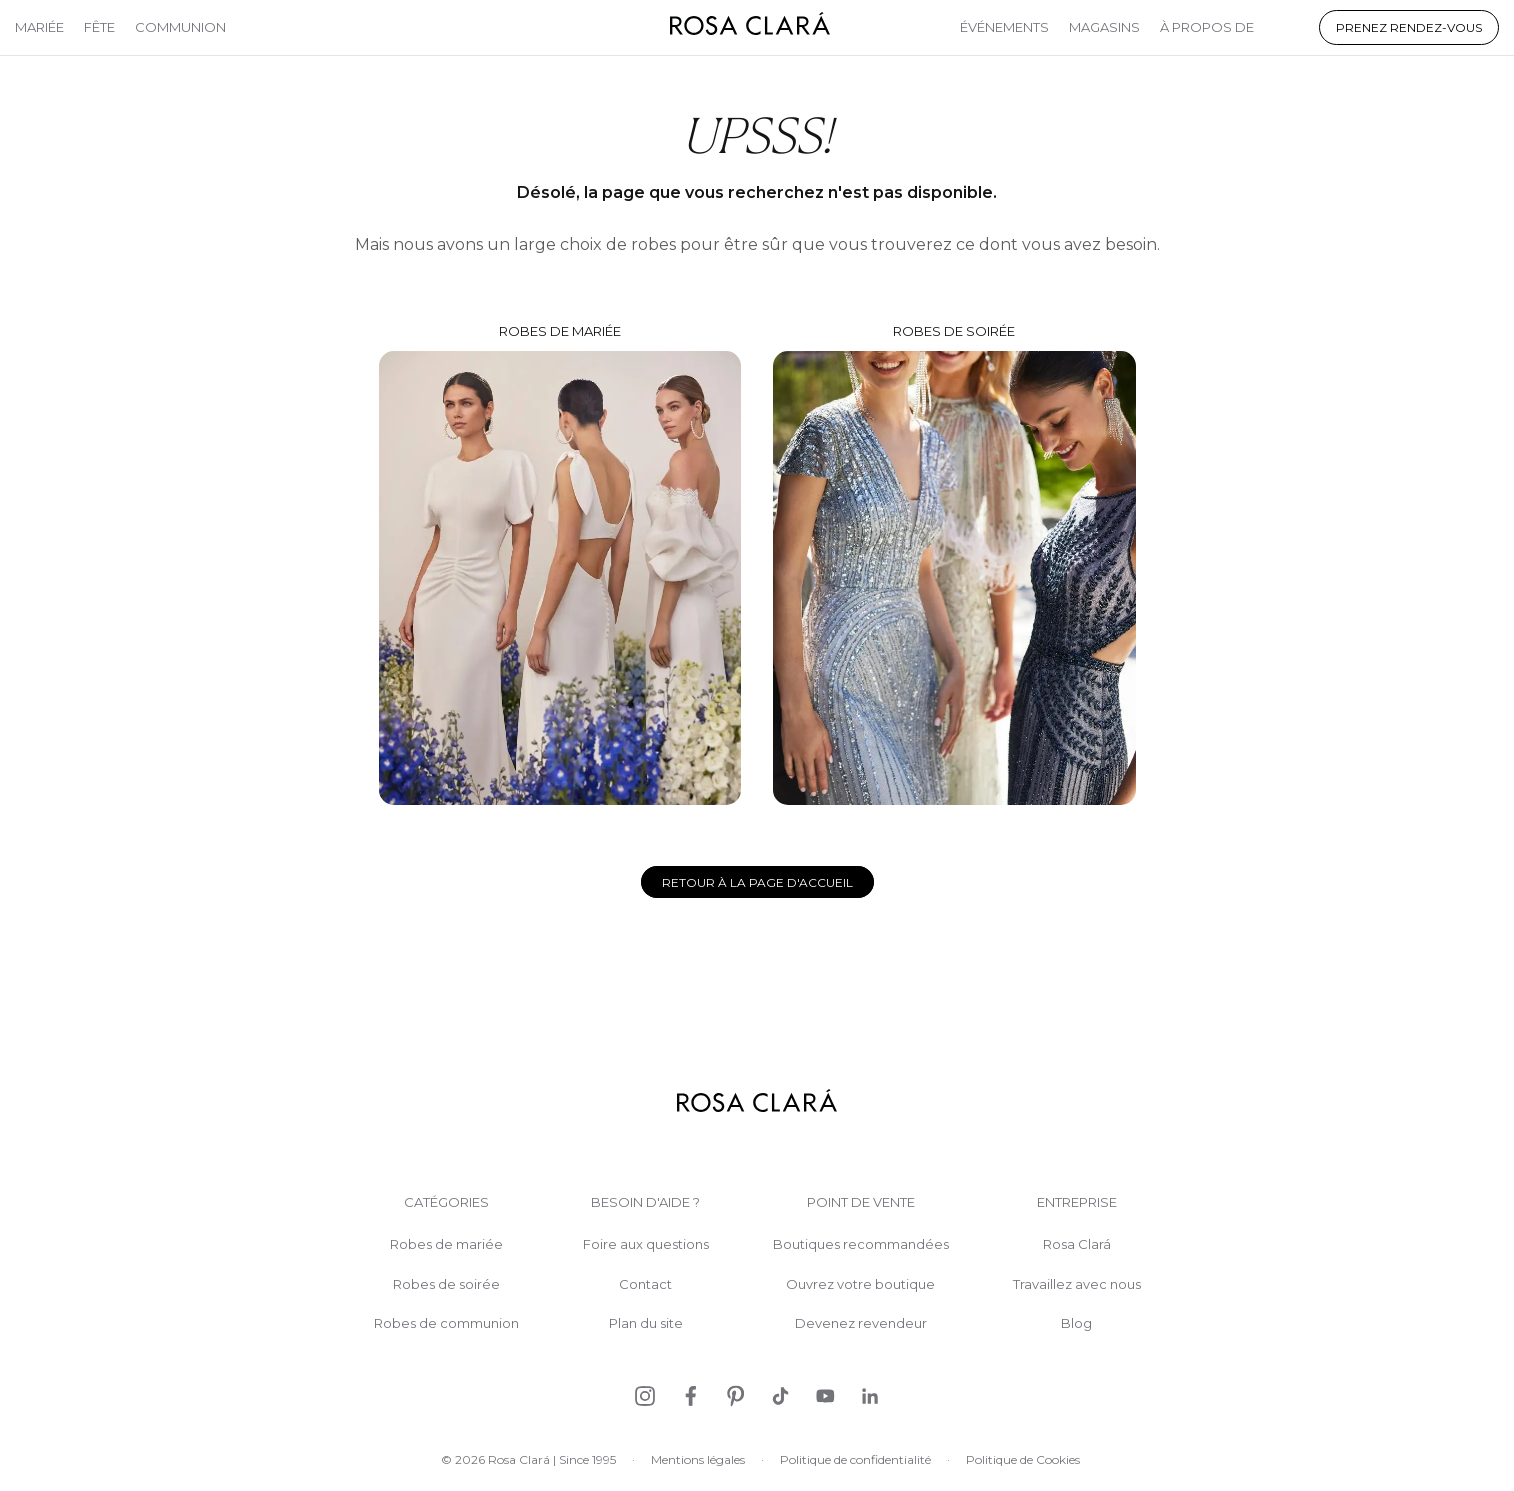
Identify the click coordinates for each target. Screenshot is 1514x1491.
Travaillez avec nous (1077, 1284)
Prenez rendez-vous (1409, 27)
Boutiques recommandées (861, 1244)
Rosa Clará (1077, 1244)
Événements (1004, 27)
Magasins (1104, 27)
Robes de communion (446, 1323)
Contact (645, 1284)
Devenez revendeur (861, 1323)
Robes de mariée (560, 564)
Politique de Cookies (1023, 1459)
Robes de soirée (954, 564)
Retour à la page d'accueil (757, 882)
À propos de (1207, 27)
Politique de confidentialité (855, 1459)
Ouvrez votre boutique (860, 1284)
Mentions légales (698, 1459)
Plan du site (646, 1323)
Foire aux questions (646, 1244)
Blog (1076, 1323)
